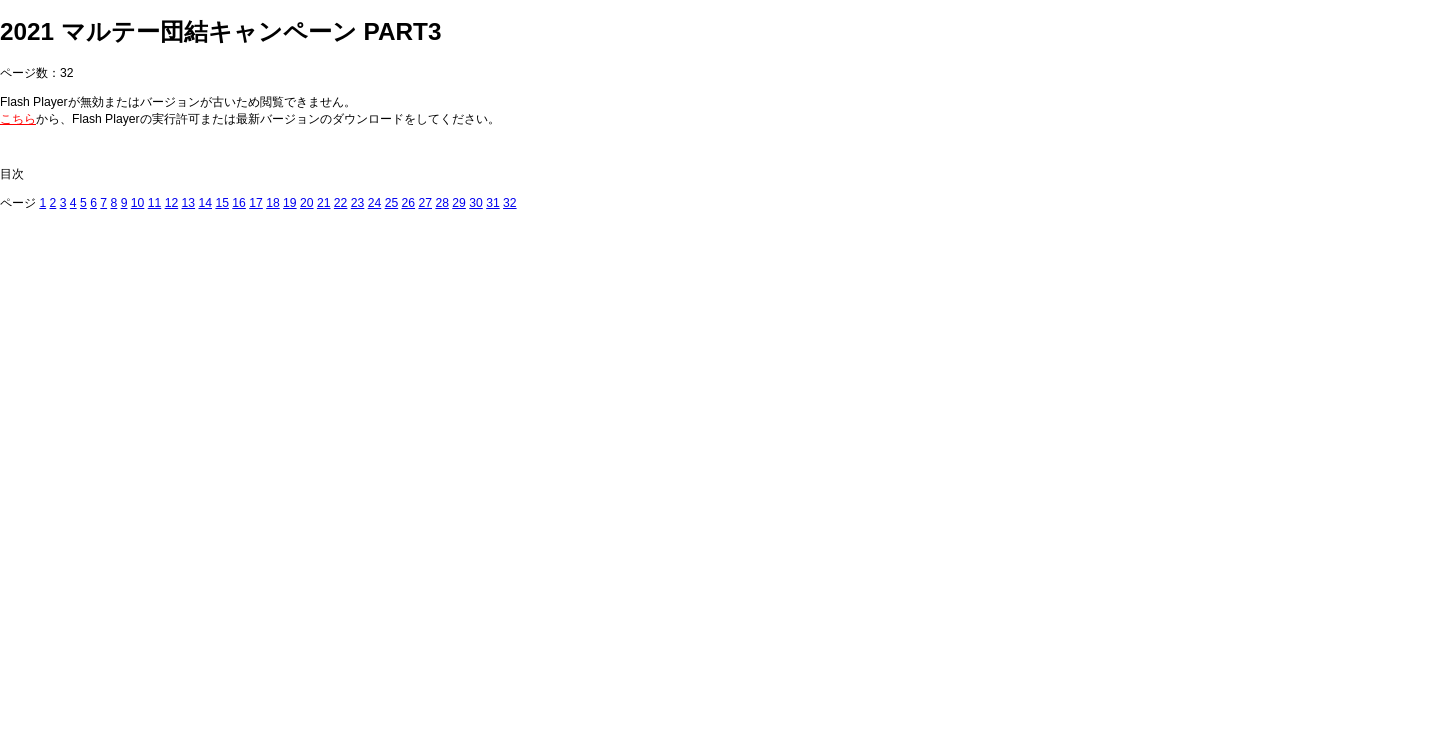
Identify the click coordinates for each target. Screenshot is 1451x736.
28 (442, 203)
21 (324, 203)
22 (341, 203)
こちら (18, 119)
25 (392, 203)
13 (189, 203)
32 (510, 203)
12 (172, 203)
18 (273, 203)
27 (425, 203)
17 (256, 203)
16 (239, 203)
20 (307, 203)
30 (476, 203)
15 (222, 203)
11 (155, 203)
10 (138, 203)
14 (205, 203)
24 (375, 203)
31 (493, 203)
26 (409, 203)
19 (290, 203)
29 (459, 203)
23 (358, 203)
